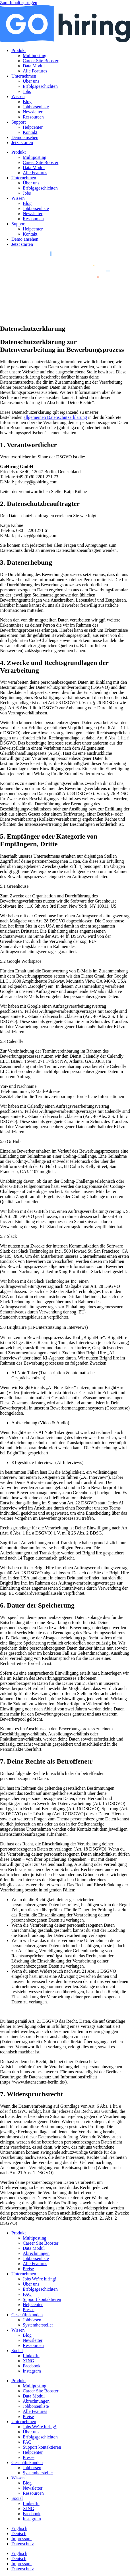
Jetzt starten (22, 142)
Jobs (27, 91)
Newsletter (32, 111)
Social (17, 2350)
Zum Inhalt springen (18, 2)
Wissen (17, 96)
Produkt (18, 50)
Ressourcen (33, 117)
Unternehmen (23, 76)
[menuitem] (19, 2528)
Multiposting (34, 55)
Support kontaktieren (42, 2299)
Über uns (31, 81)
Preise (28, 2268)
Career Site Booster (40, 60)
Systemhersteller (38, 2325)
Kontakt (30, 132)
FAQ (27, 2294)
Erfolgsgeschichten (40, 86)
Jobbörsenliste (36, 106)
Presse (28, 2309)
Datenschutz (22, 2543)
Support (18, 122)
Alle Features (35, 70)
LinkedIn (31, 2355)
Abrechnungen (36, 2253)
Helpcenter (33, 127)
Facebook (31, 2365)
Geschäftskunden (27, 2314)
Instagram (32, 2371)
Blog (27, 101)
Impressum (21, 2538)
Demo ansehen (24, 137)
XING (28, 2360)
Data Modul (34, 65)
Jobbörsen (32, 2319)
